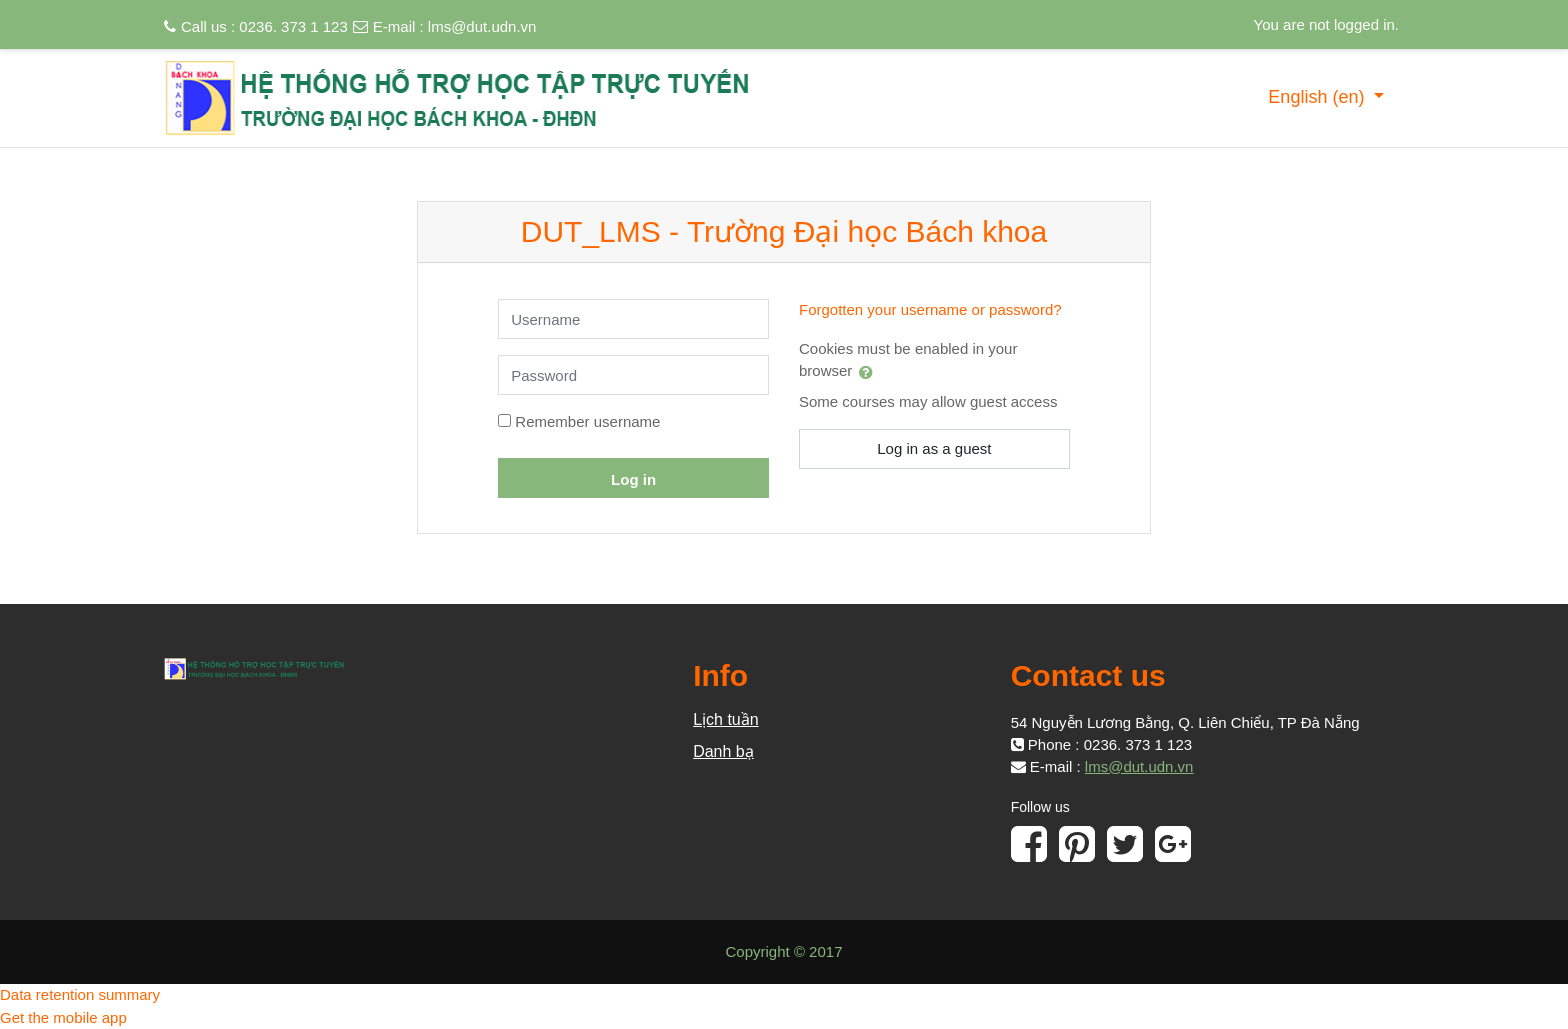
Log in (633, 479)
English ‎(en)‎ (1318, 97)
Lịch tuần (725, 719)
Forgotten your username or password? (930, 309)
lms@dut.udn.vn (482, 26)
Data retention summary (80, 994)
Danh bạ (723, 751)
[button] (870, 372)
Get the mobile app (63, 1017)
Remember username (587, 421)
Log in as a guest (934, 448)
